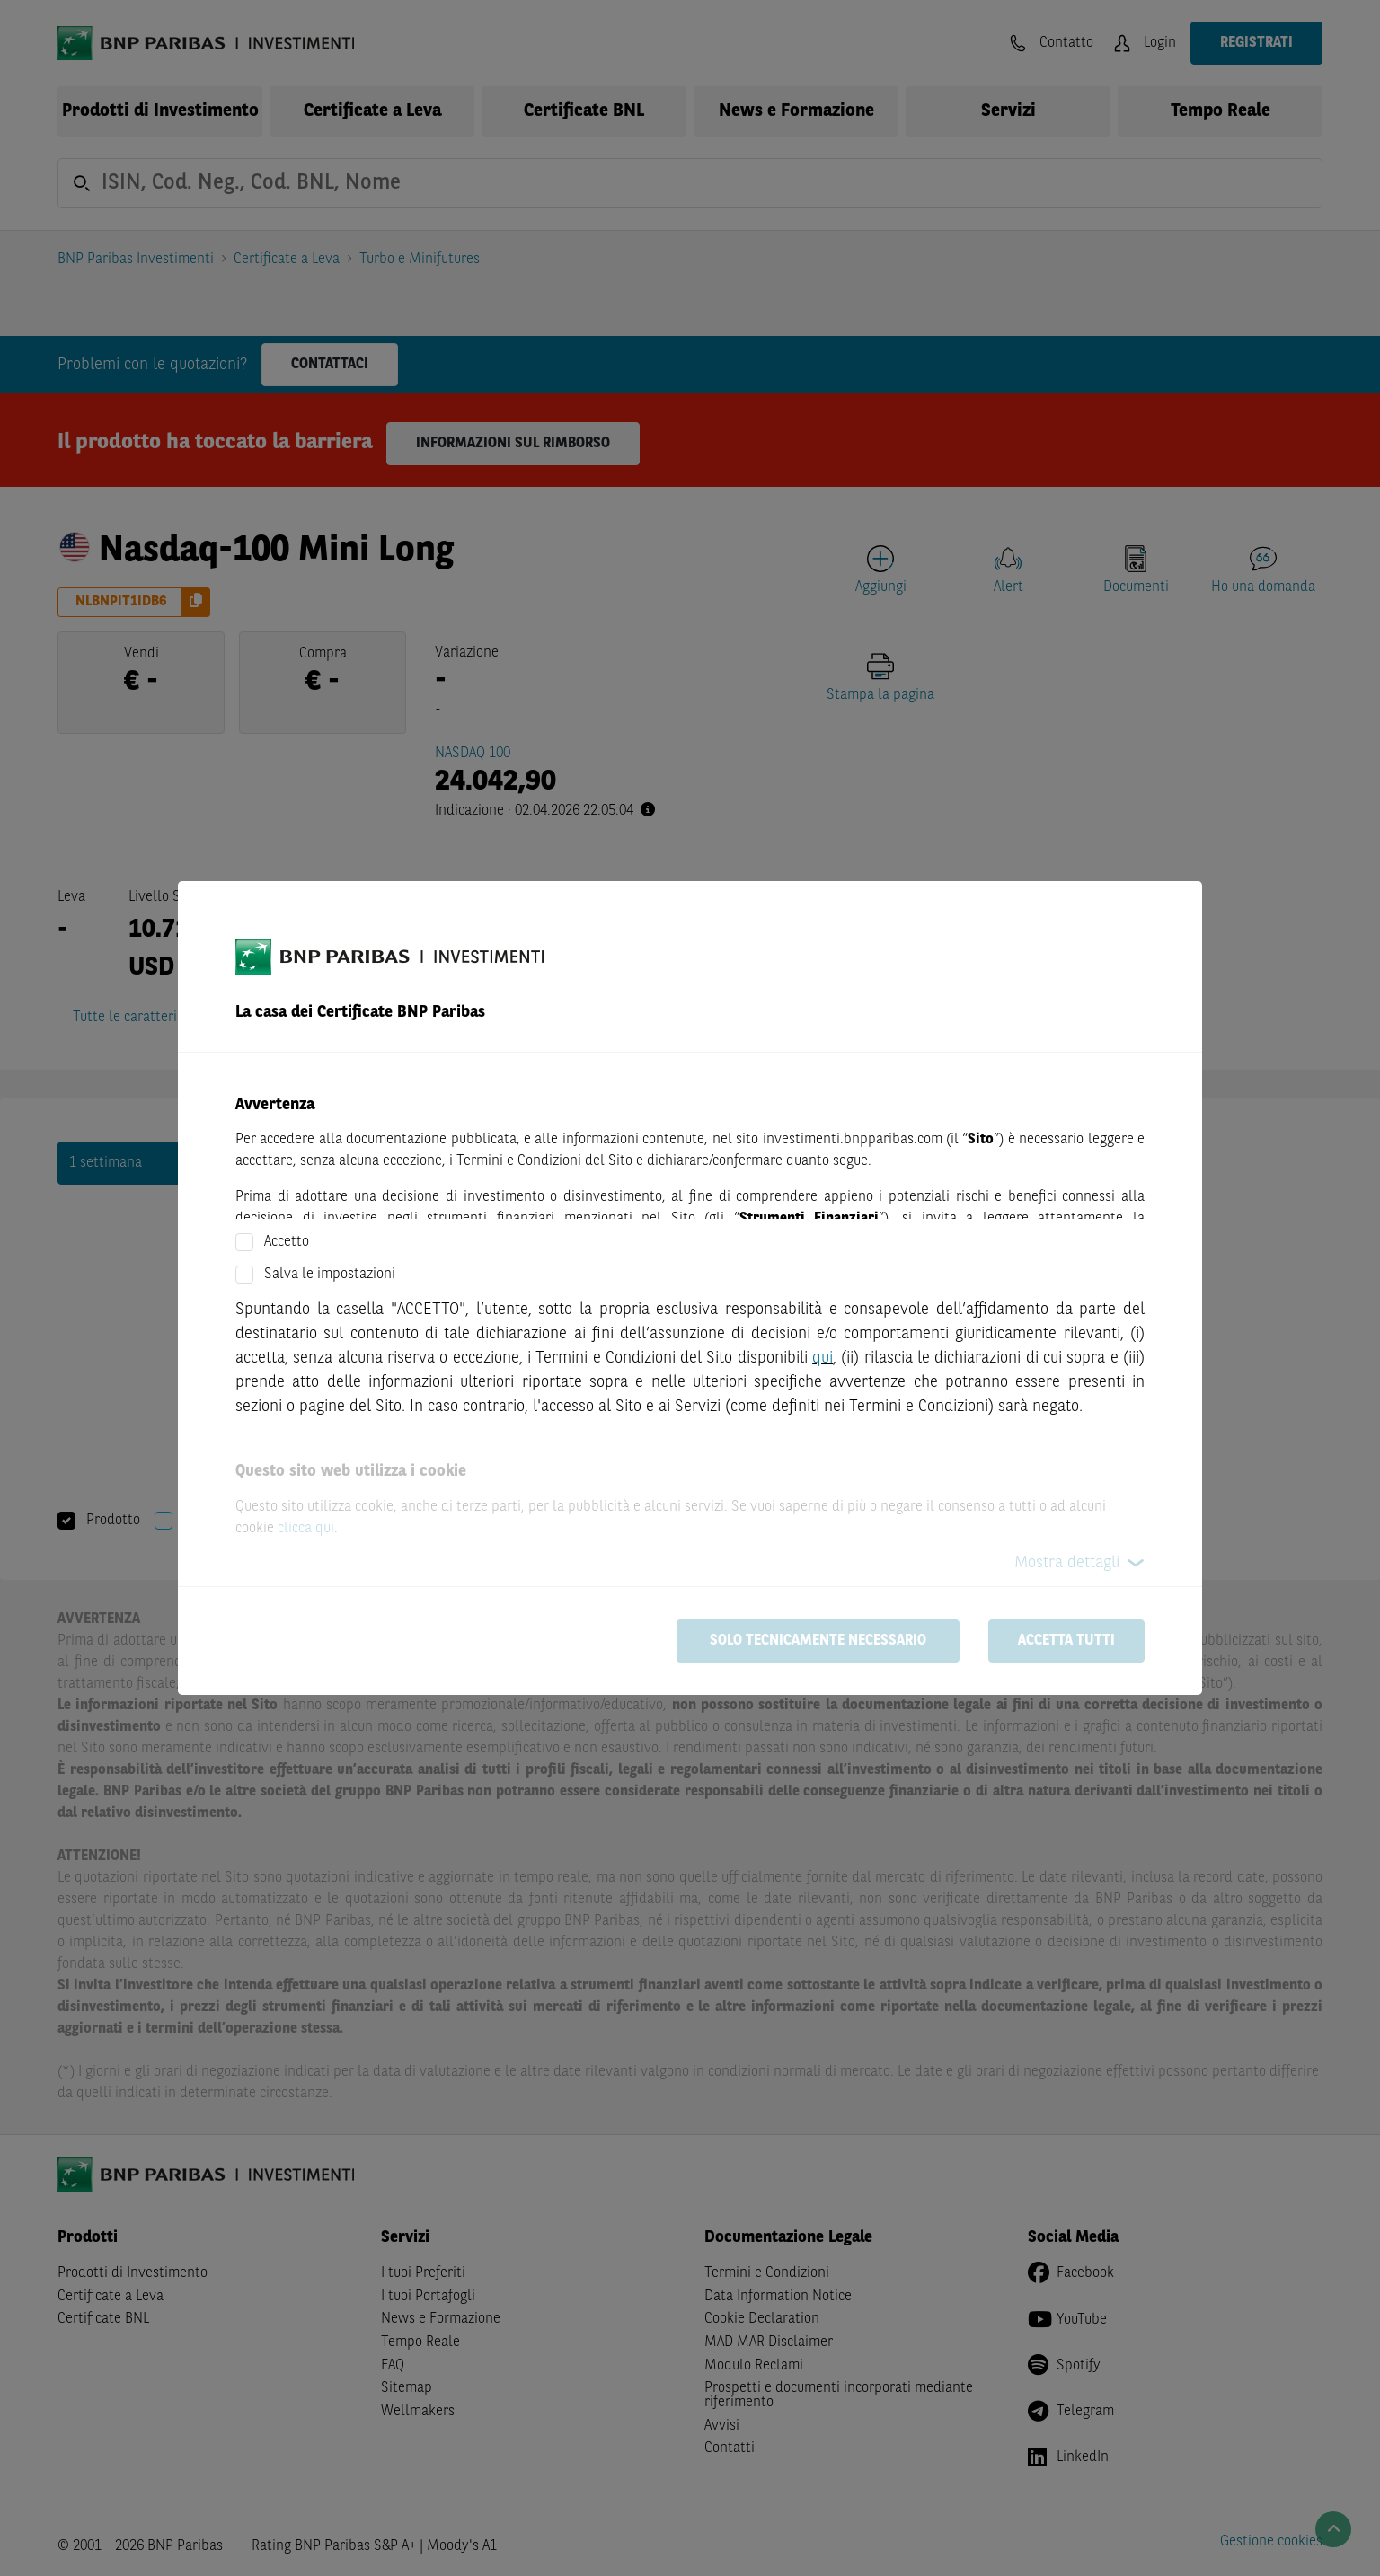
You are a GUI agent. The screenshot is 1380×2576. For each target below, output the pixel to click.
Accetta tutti (1066, 1641)
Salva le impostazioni (329, 1274)
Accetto (286, 1242)
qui (822, 1358)
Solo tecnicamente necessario (818, 1641)
